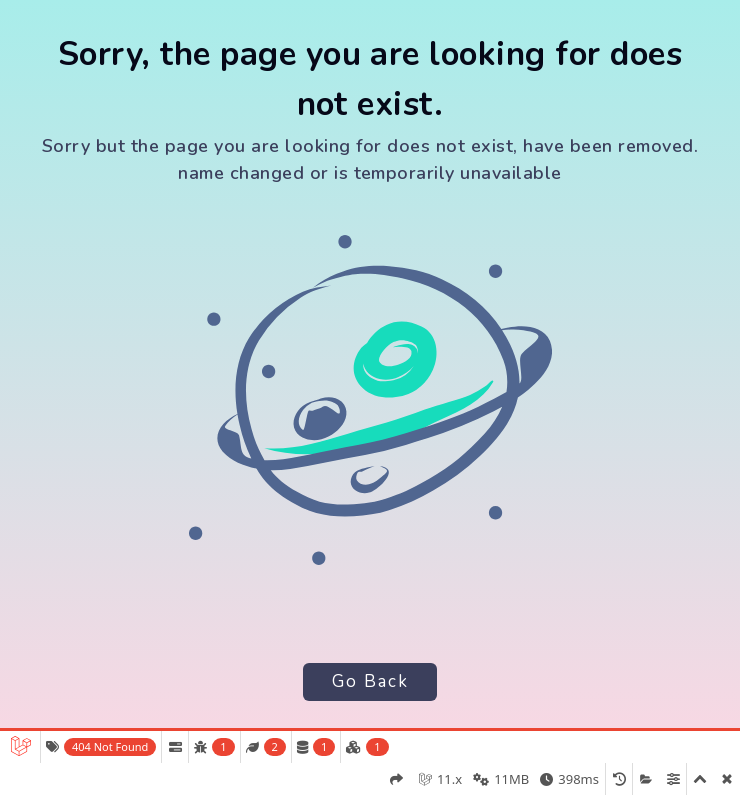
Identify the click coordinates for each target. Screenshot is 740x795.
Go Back (370, 681)
